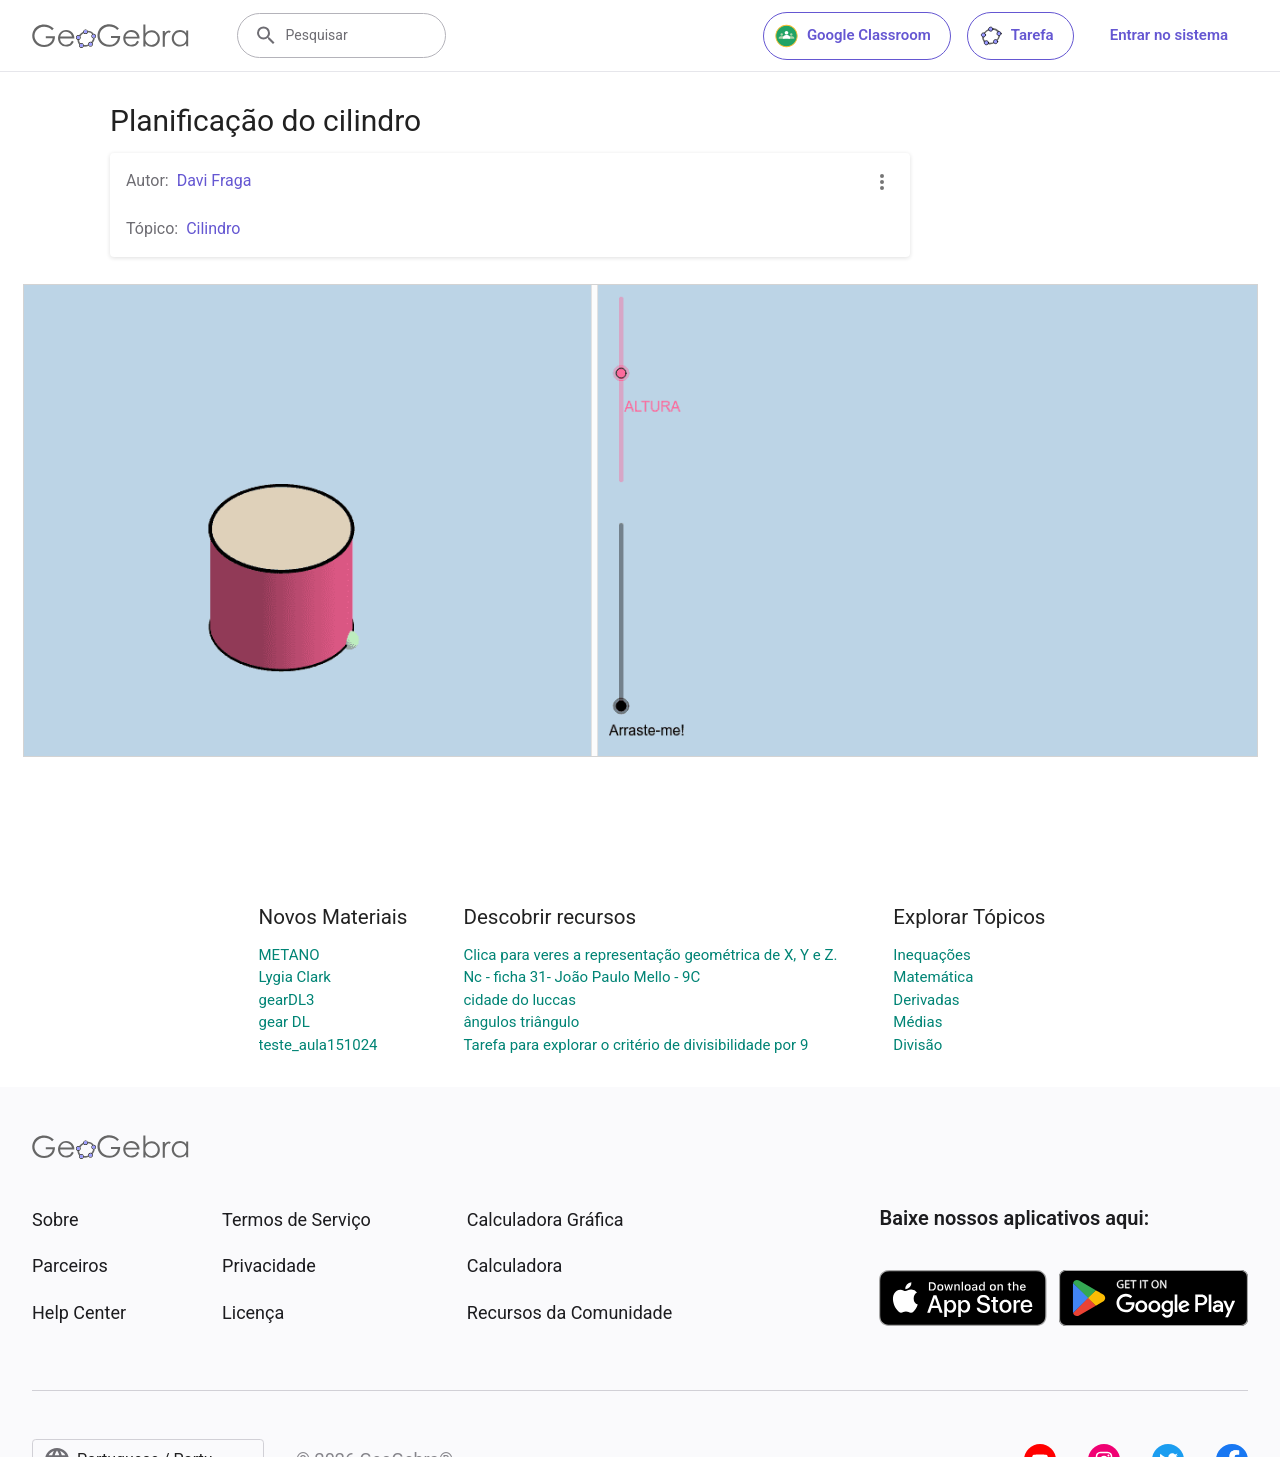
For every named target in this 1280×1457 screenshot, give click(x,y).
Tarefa (1016, 36)
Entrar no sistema (1169, 35)
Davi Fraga (214, 180)
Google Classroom (853, 36)
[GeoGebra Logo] (110, 36)
